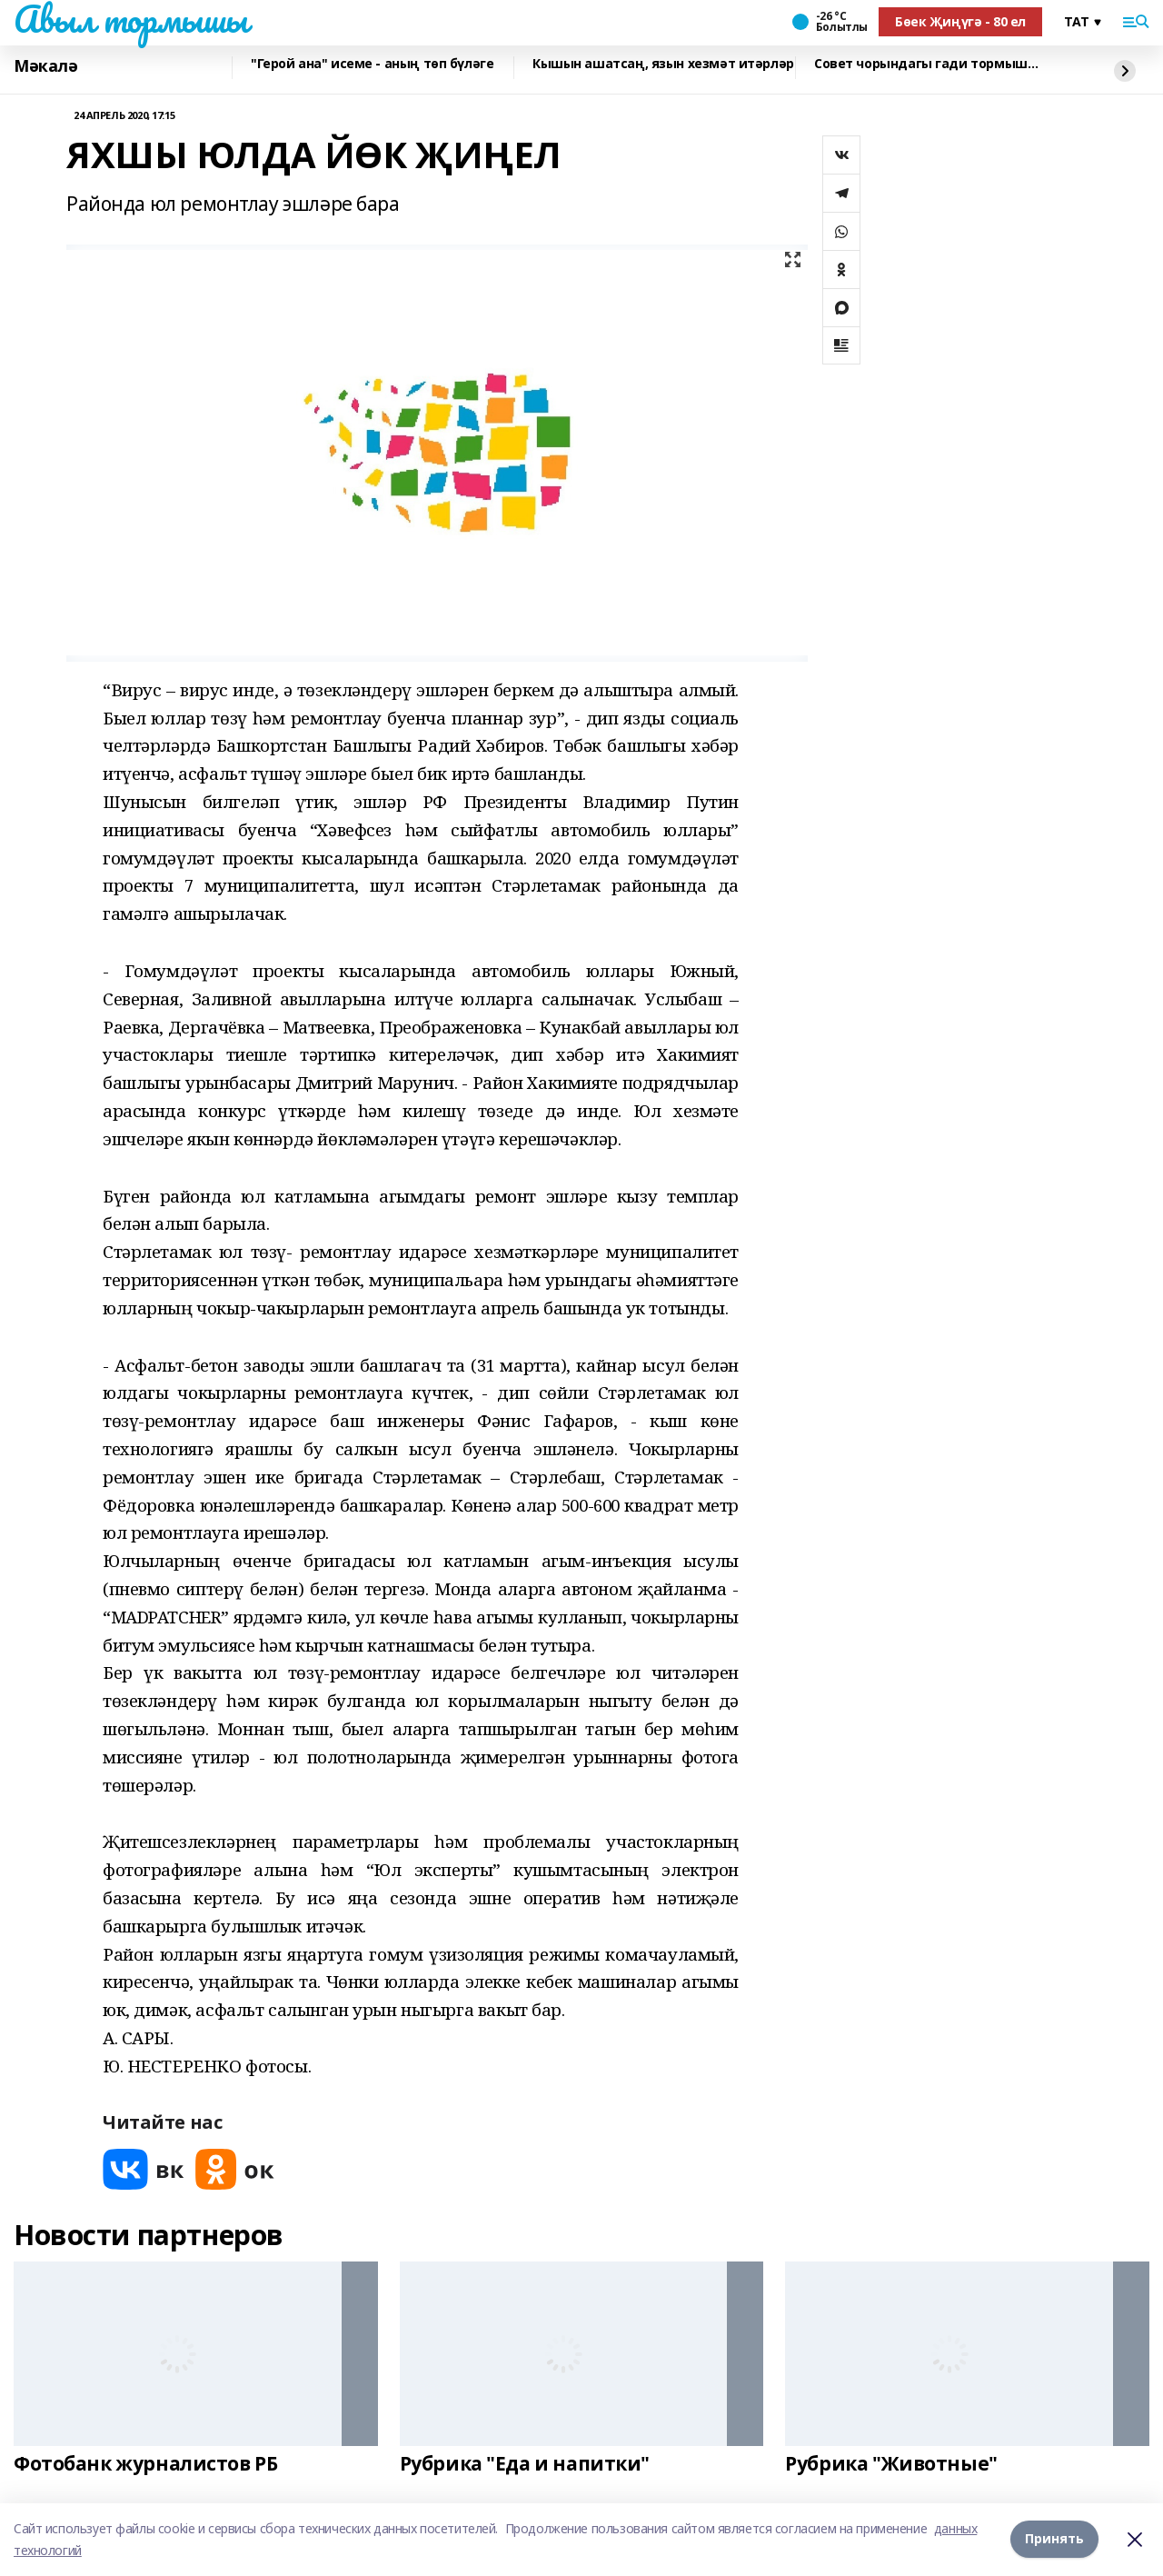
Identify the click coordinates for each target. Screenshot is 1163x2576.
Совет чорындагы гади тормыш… (926, 64)
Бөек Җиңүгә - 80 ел (960, 21)
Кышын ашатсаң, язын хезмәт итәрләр (663, 64)
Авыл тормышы (131, 19)
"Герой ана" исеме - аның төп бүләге (372, 64)
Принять (1054, 2539)
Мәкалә (45, 65)
